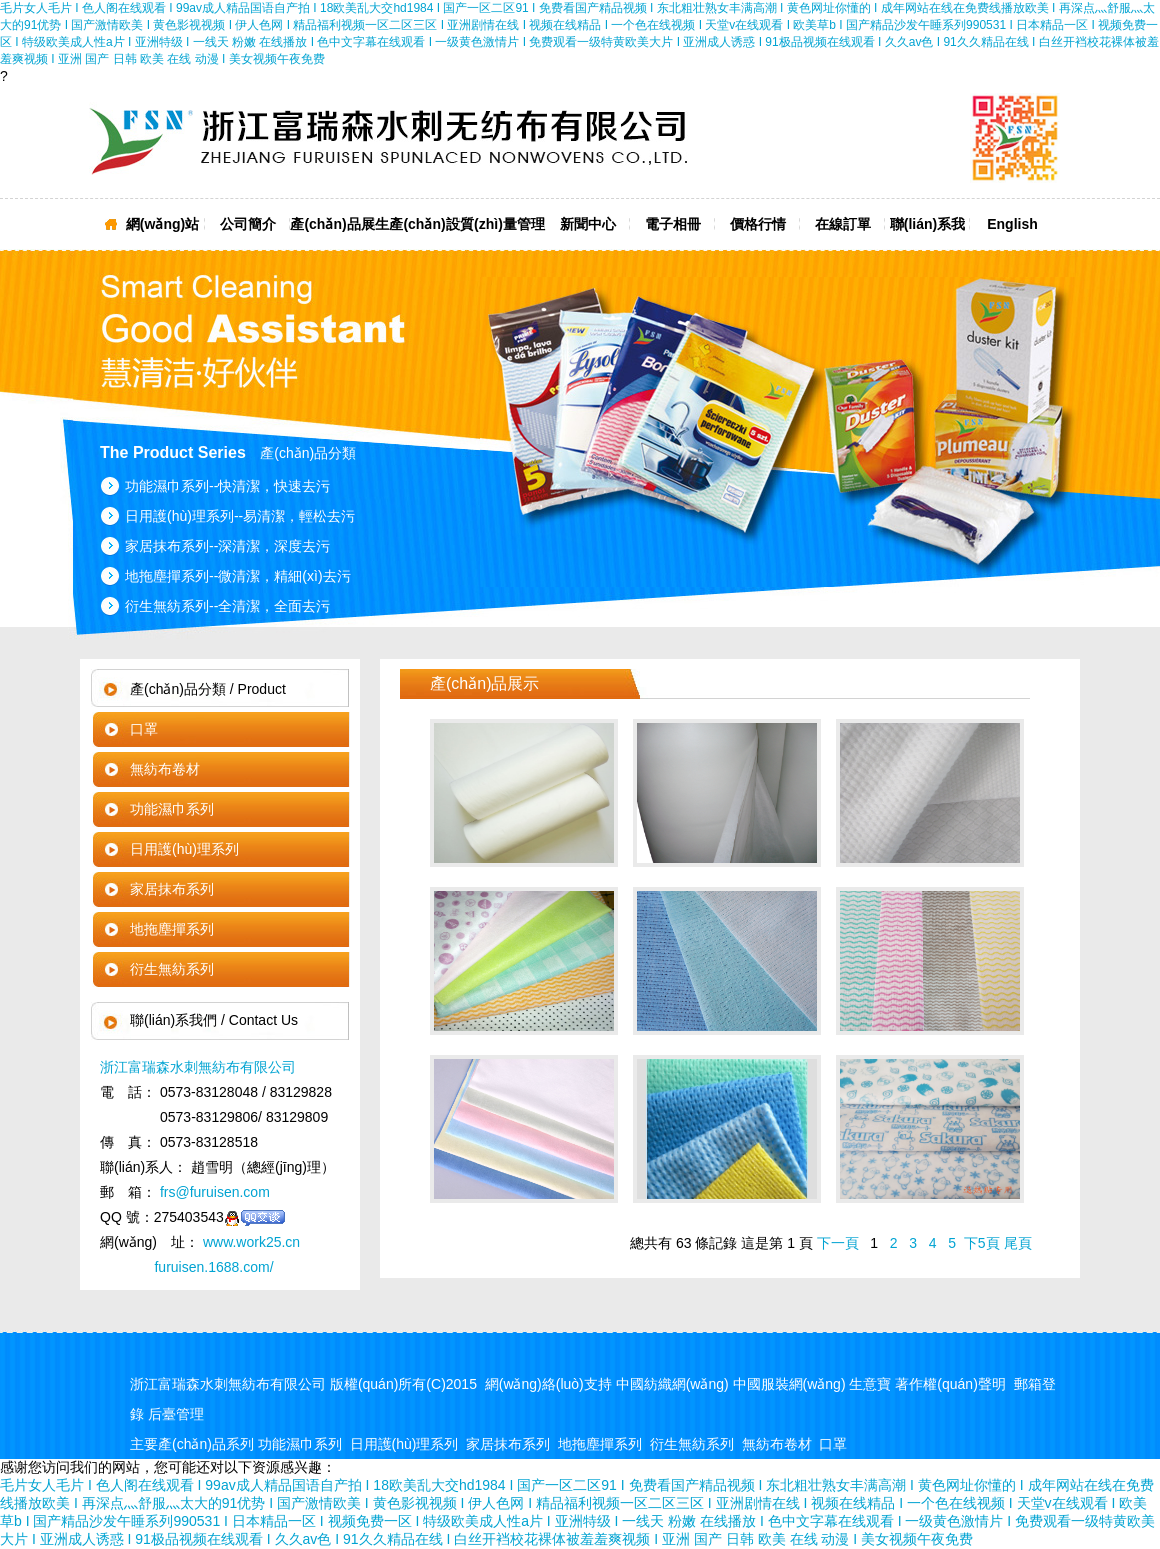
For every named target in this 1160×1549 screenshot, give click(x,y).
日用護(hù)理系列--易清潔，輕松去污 (240, 516)
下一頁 (838, 1243)
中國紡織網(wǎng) (672, 1384)
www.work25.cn (249, 1242)
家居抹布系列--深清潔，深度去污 (227, 546)
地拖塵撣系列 (172, 929)
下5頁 (982, 1243)
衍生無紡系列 (172, 969)
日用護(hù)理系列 (184, 849)
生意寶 (870, 1384)
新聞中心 (588, 224)
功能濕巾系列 (172, 809)
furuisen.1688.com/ (213, 1267)
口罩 (144, 729)
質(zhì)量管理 (502, 224)
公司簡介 (248, 224)
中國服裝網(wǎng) (789, 1384)
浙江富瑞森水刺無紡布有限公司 (198, 1067)
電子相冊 (673, 224)
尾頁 (1018, 1243)
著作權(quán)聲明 (950, 1384)
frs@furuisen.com (213, 1192)
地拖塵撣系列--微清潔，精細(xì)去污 (238, 576)
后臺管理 (176, 1414)
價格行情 (758, 224)
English (1012, 224)
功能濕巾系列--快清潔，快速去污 (227, 486)
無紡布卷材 (165, 769)
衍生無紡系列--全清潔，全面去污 (227, 606)
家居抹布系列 (172, 889)
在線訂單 (843, 224)
